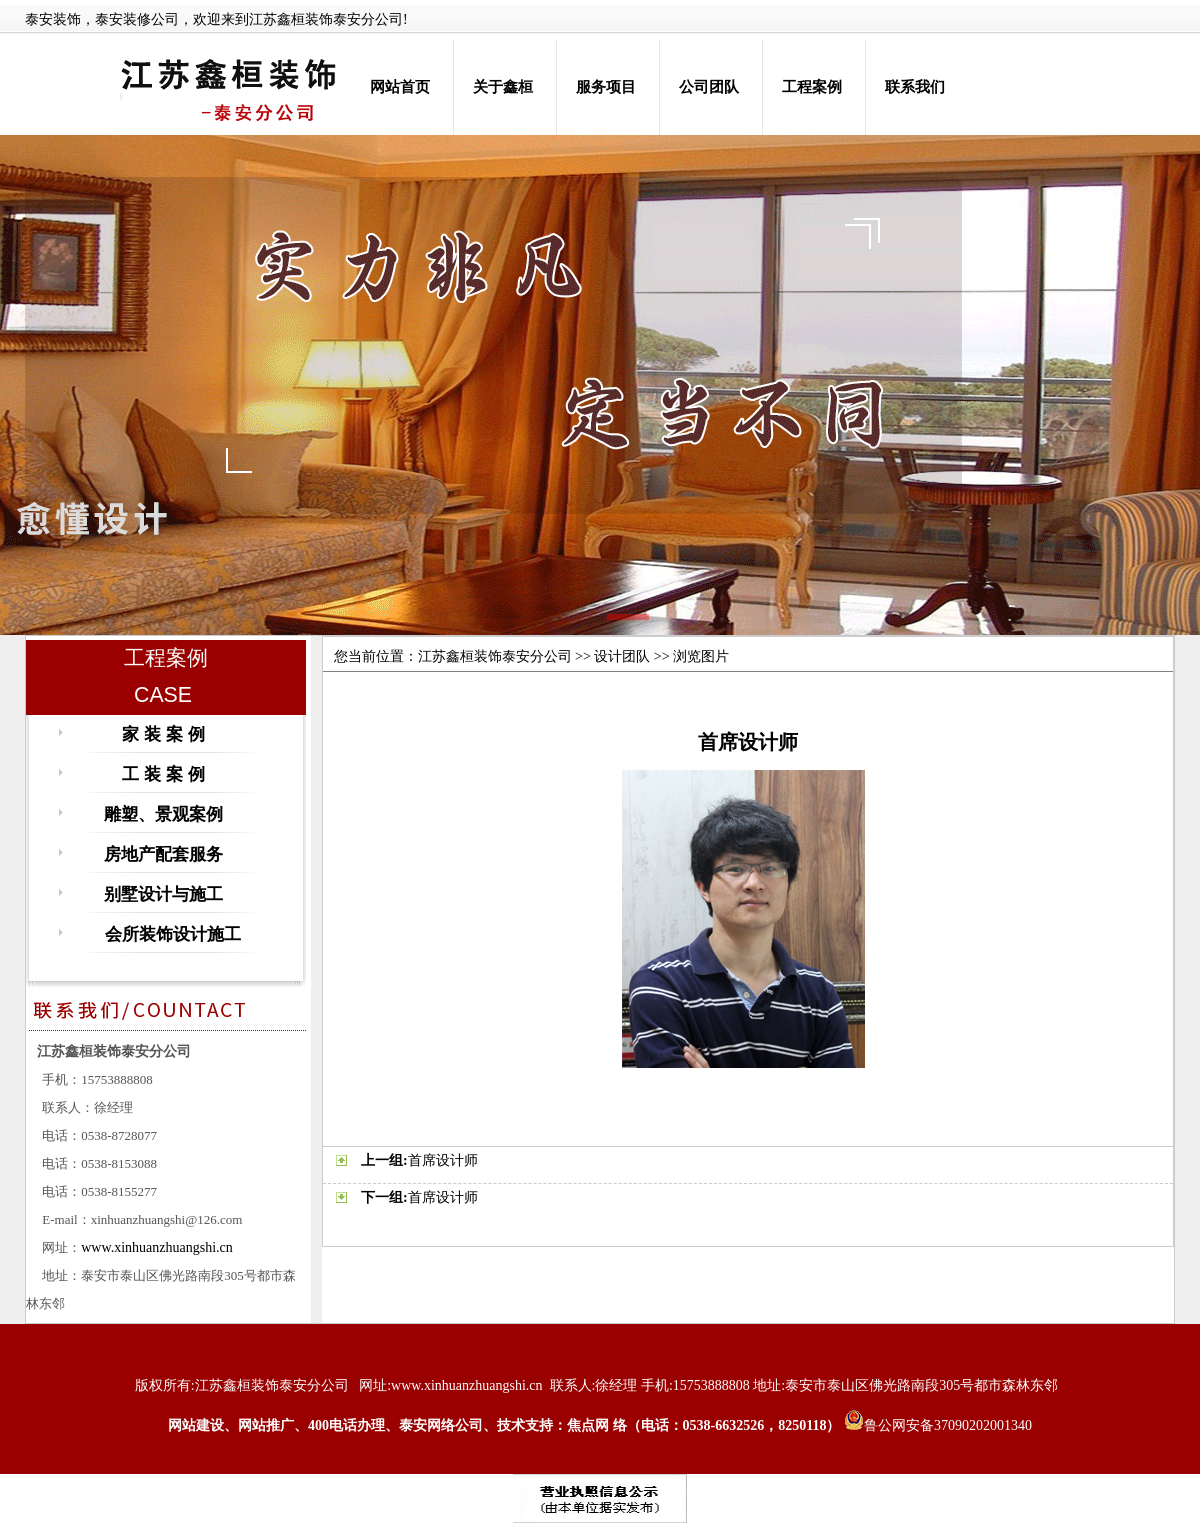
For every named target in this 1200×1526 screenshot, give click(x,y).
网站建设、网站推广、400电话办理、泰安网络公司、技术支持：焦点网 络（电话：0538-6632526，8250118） (504, 1425)
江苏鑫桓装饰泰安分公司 (495, 656)
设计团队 (622, 656)
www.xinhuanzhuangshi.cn (157, 1247)
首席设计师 (443, 1160)
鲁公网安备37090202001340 (938, 1425)
